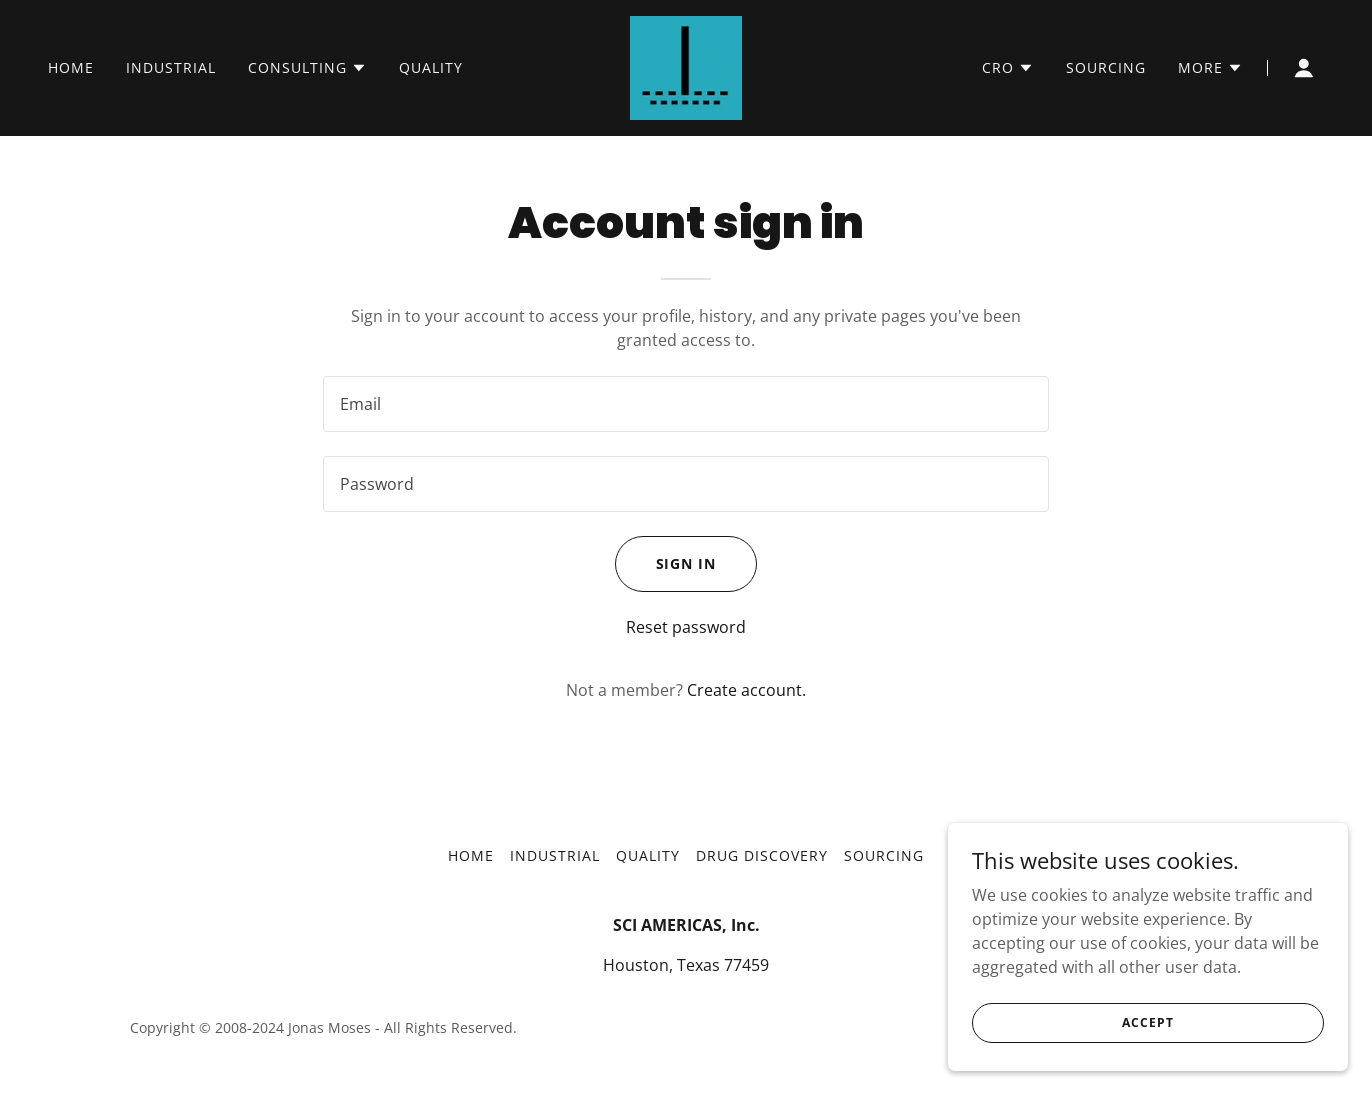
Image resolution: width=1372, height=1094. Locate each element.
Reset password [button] (686, 627)
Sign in (686, 563)
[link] (686, 66)
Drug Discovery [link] (762, 855)
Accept (1147, 1022)
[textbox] (685, 404)
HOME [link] (71, 67)
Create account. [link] (746, 690)
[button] (307, 68)
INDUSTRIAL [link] (171, 67)
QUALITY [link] (431, 67)
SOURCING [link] (1106, 67)
